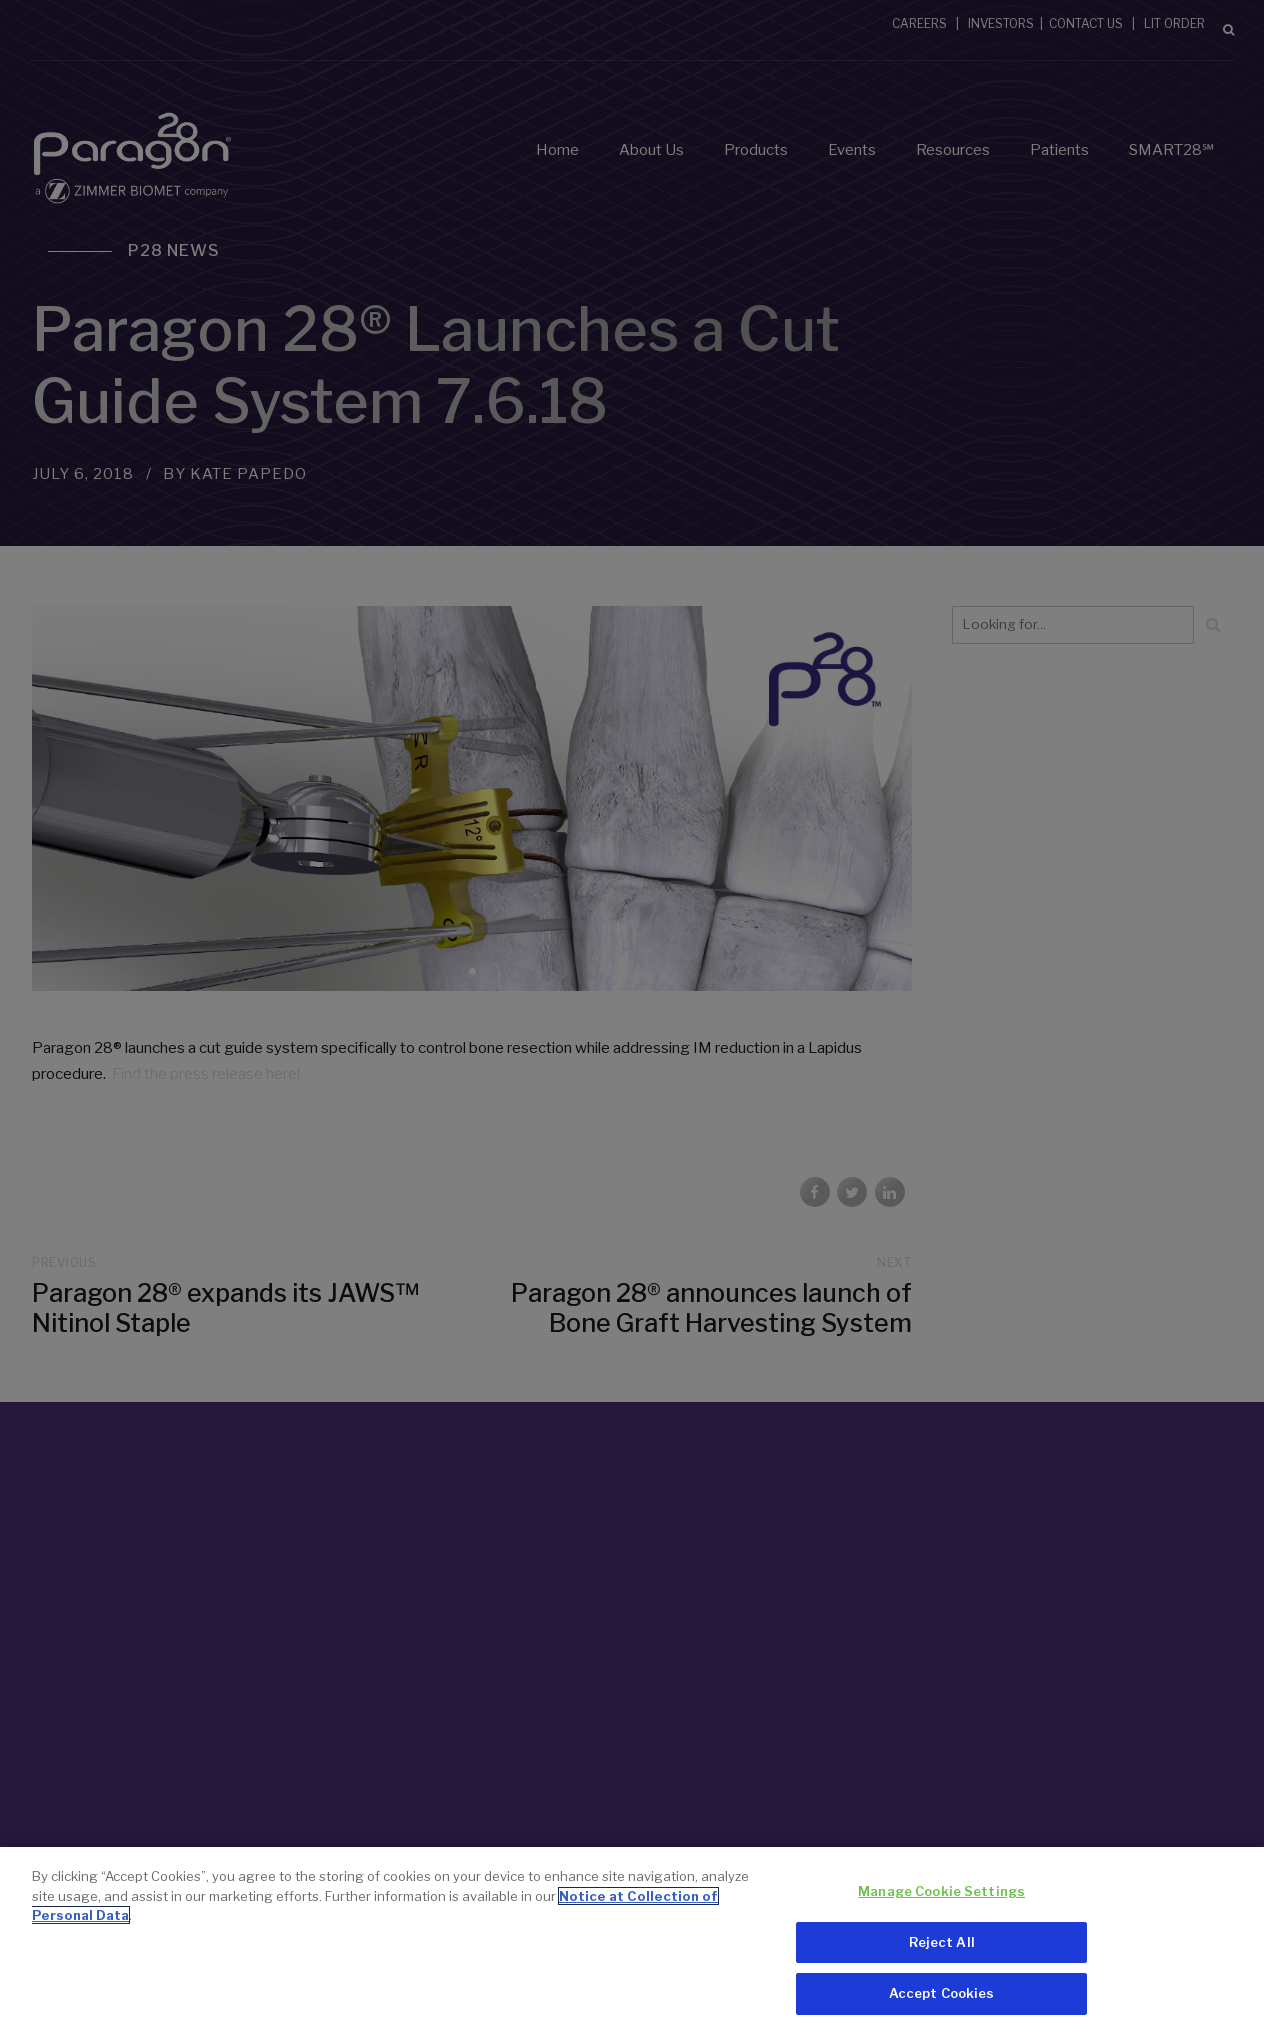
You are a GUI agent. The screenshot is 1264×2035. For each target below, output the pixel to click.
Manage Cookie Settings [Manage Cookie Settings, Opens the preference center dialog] (941, 1895)
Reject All (942, 1945)
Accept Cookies (942, 1997)
